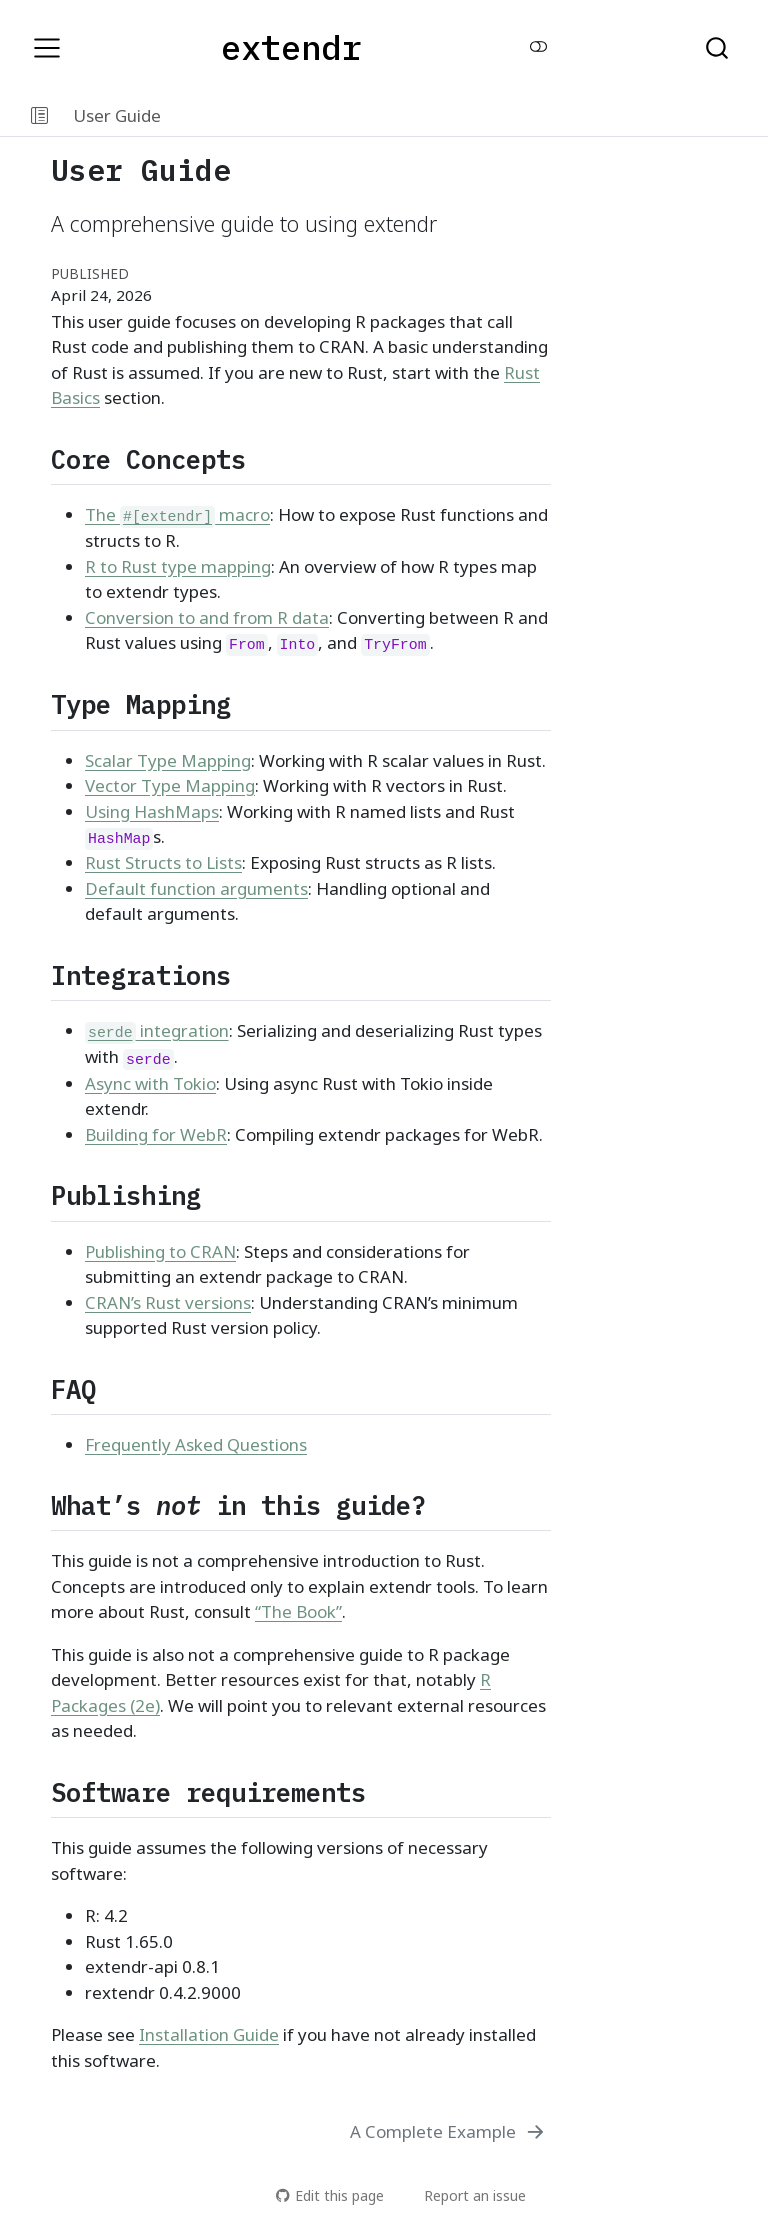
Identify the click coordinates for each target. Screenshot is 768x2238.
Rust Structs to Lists (163, 863)
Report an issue (465, 2195)
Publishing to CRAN (160, 1252)
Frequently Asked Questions (196, 1445)
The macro (177, 515)
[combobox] (718, 48)
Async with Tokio (150, 1084)
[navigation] (467, 116)
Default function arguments (196, 889)
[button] (39, 116)
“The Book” (298, 1612)
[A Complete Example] (449, 2132)
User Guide (117, 115)
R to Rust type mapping (178, 567)
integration (157, 1031)
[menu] (47, 48)
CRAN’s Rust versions (168, 1303)
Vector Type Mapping (170, 786)
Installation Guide (209, 2035)
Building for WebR (156, 1135)
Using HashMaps (152, 812)
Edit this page (330, 2195)
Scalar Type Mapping (168, 761)
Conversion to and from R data (207, 618)
